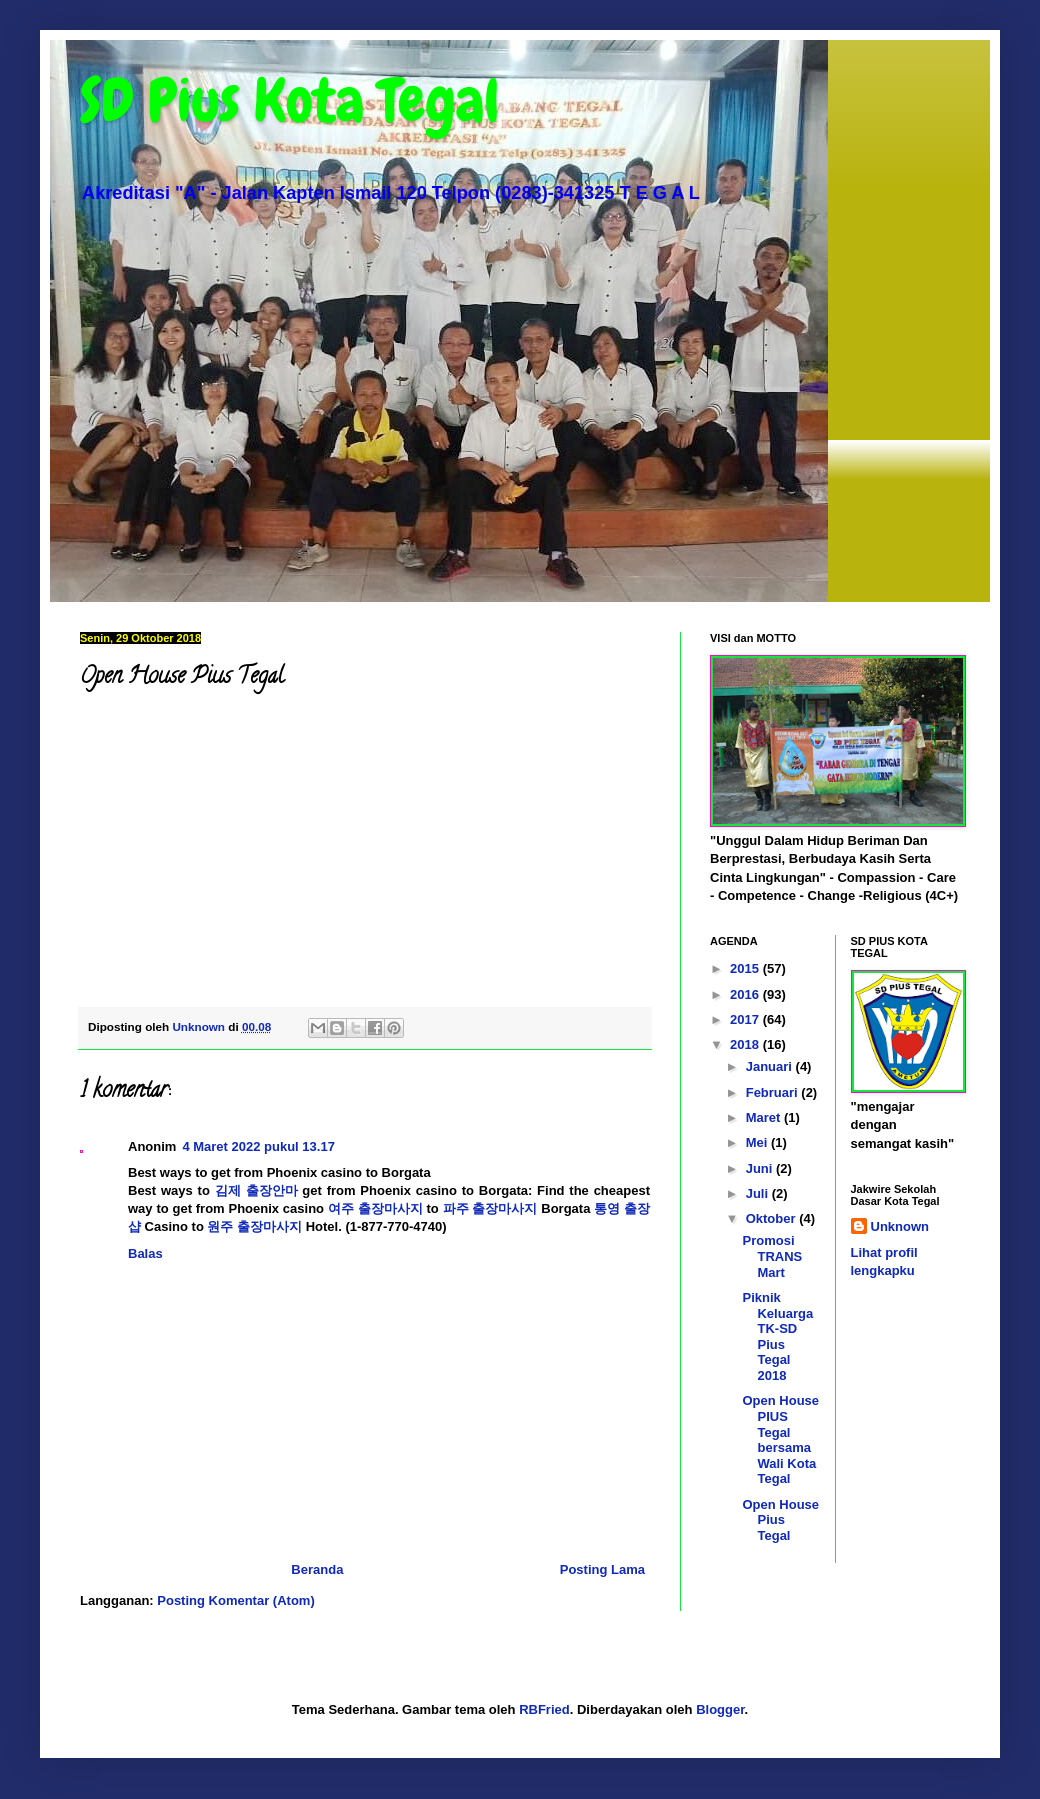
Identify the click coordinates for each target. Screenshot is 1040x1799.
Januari (771, 1066)
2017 (746, 1019)
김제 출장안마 (256, 1190)
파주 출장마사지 (490, 1208)
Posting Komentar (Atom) (235, 1600)
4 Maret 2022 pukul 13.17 (258, 1146)
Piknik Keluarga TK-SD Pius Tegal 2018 (777, 1336)
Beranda (317, 1569)
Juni (761, 1168)
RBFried (544, 1709)
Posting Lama (602, 1569)
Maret (765, 1117)
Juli (759, 1193)
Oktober (772, 1218)
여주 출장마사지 (375, 1208)
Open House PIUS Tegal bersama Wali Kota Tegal (780, 1439)
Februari (774, 1092)
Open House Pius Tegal (780, 1520)
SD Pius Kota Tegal (289, 100)
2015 (746, 968)
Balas (145, 1253)
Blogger (720, 1709)
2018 (746, 1044)
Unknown (900, 1226)
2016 (746, 994)
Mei (758, 1142)
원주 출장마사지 (254, 1226)
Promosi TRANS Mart (772, 1256)
